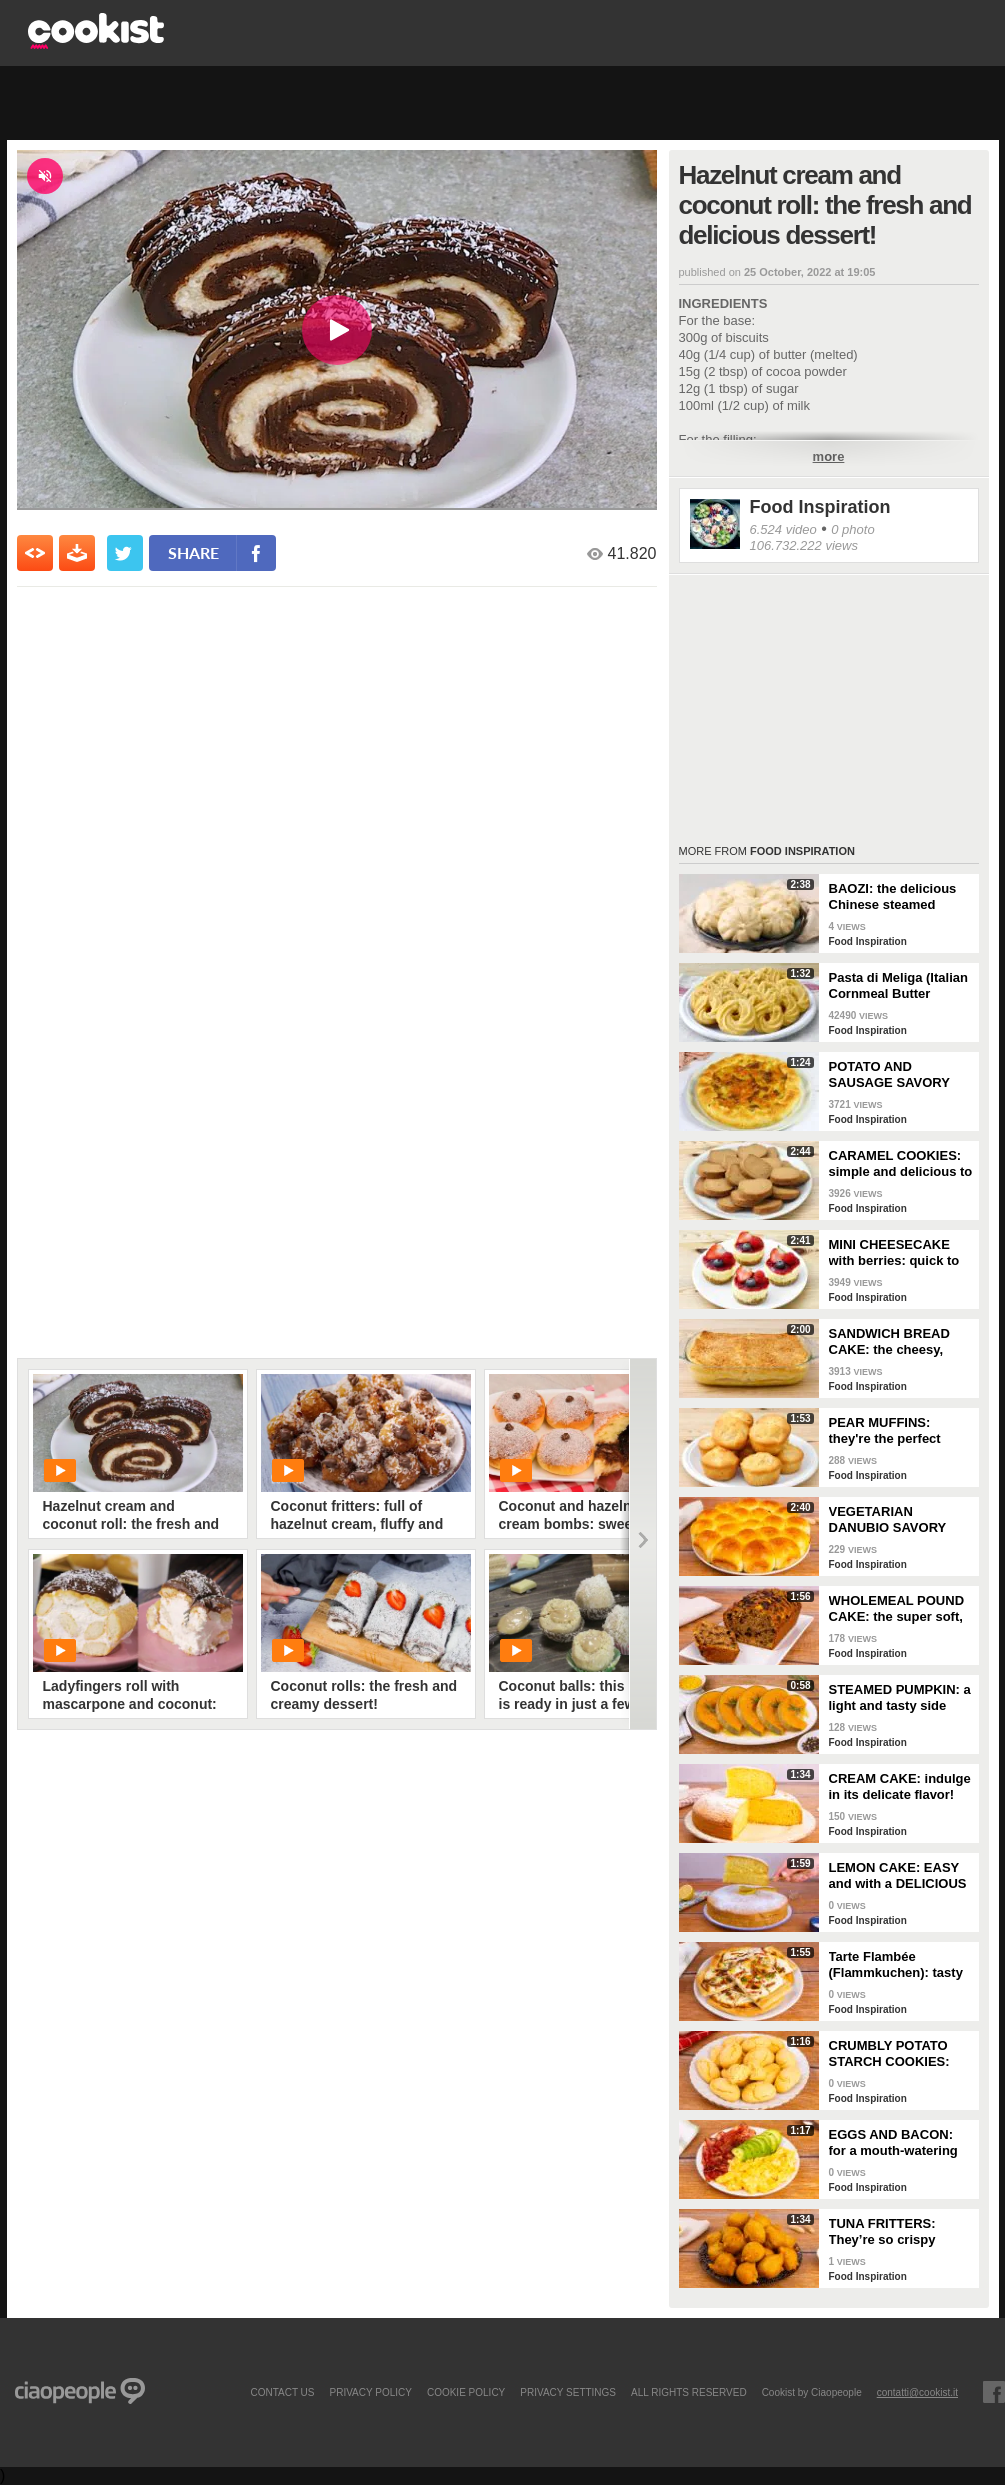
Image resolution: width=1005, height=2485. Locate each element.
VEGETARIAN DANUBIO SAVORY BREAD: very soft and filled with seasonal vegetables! (896, 1520)
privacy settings (568, 2392)
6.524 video (783, 529)
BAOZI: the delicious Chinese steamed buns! (893, 897)
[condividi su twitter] (125, 553)
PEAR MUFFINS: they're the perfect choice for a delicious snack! (895, 1431)
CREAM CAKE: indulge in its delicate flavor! (900, 1786)
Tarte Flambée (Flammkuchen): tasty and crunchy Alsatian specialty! (896, 1965)
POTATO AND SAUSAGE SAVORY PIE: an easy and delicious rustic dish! (894, 1075)
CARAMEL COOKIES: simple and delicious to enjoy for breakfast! (901, 1164)
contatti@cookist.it (917, 2392)
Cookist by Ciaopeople (812, 2392)
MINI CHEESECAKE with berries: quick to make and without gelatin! (894, 1253)
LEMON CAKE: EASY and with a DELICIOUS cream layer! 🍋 (898, 1876)
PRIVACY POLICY (370, 2392)
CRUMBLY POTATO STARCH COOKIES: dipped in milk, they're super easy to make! (897, 2054)
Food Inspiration (820, 507)
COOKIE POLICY (466, 2392)
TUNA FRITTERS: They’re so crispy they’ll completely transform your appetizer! (883, 2232)
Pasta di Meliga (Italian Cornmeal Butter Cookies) (898, 986)
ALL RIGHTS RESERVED (689, 2392)
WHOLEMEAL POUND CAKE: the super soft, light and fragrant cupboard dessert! (897, 1609)
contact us (282, 2392)
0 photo (852, 529)
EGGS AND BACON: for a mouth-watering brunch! (893, 2143)
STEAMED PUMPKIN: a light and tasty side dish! (900, 1698)
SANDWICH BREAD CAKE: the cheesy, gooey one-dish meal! (896, 1342)
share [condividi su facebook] (193, 552)
